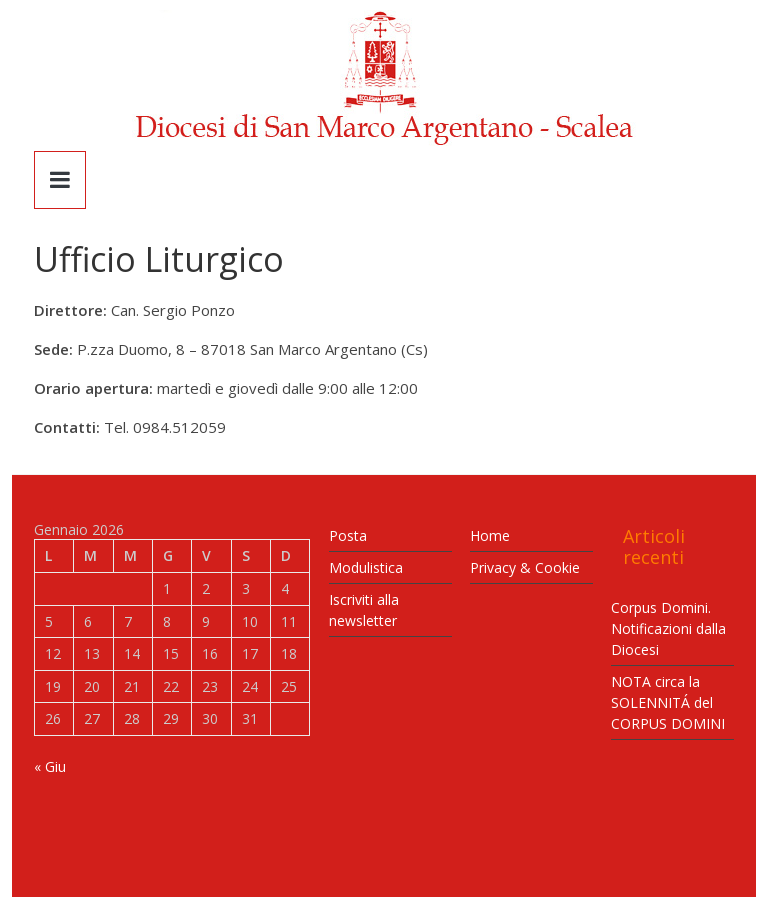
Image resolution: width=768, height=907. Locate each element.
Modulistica (366, 567)
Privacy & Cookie (525, 567)
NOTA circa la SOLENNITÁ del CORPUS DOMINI (668, 702)
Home (490, 535)
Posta (348, 535)
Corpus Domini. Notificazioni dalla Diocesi (668, 628)
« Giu (50, 766)
